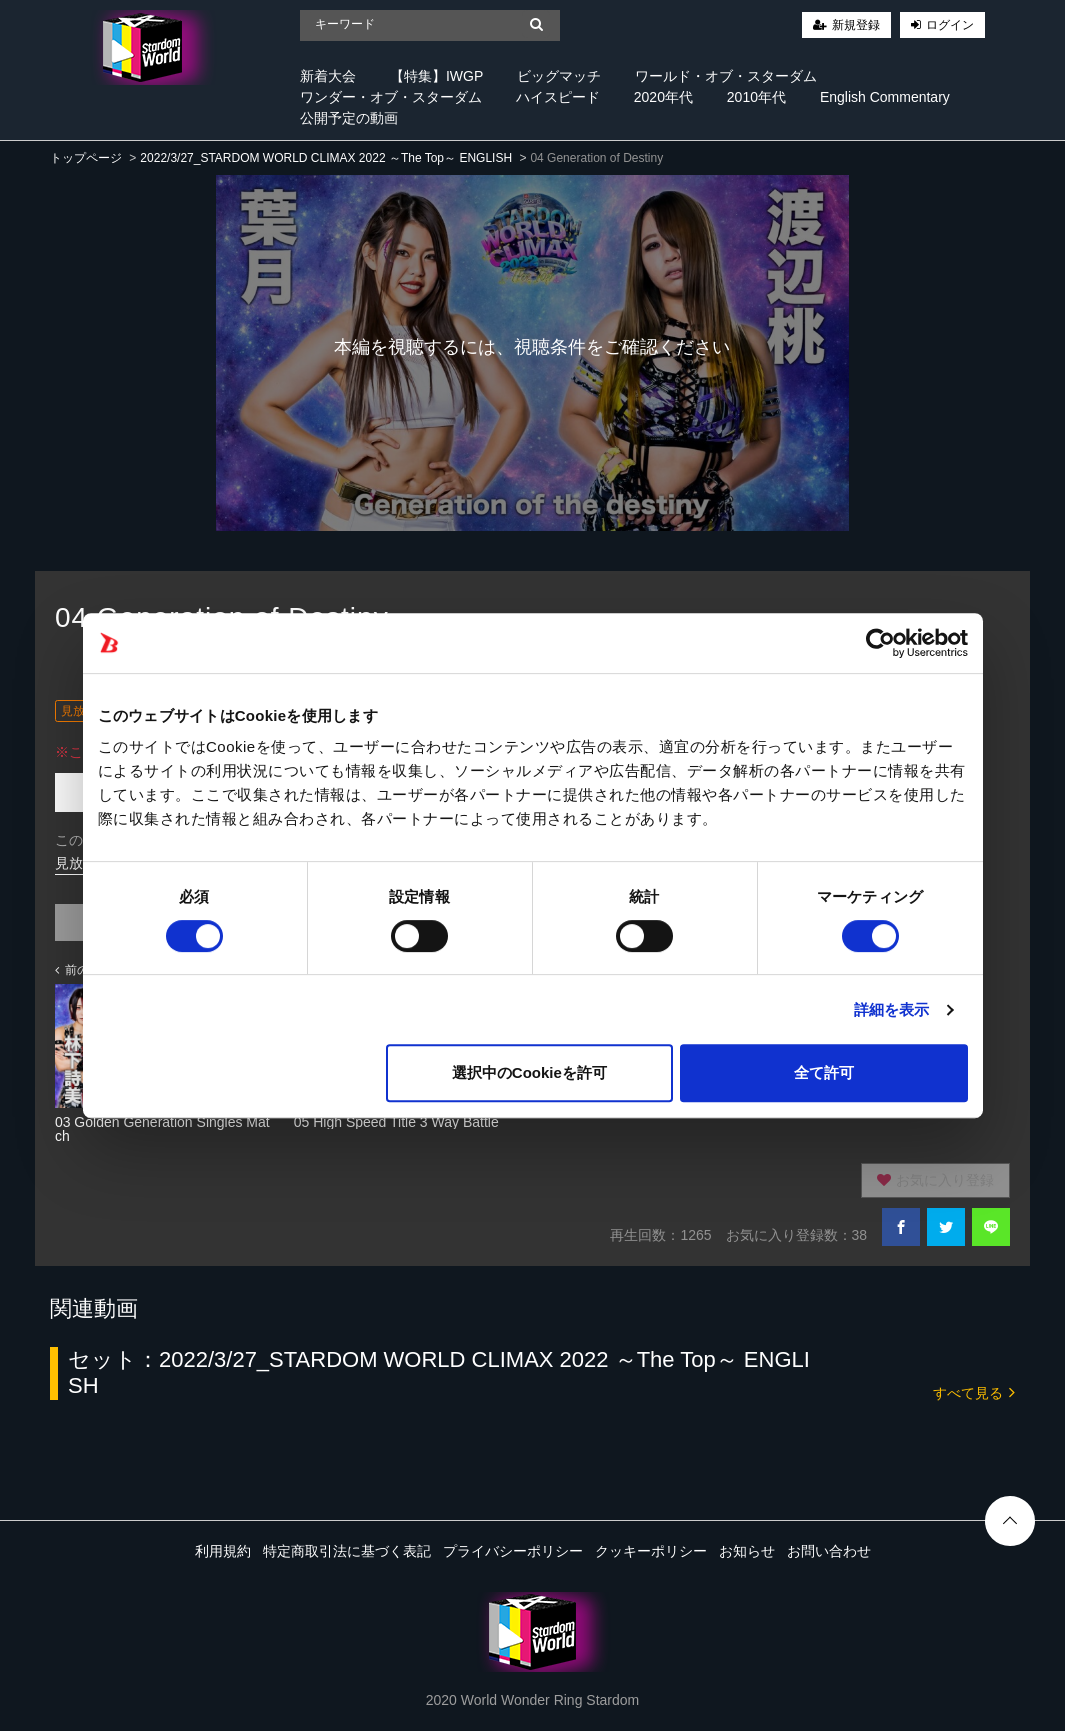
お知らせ (747, 1551)
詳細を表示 (892, 1009)
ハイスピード (558, 97)
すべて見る (974, 1391)
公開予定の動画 (349, 118)
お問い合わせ (829, 1551)
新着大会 (328, 76)
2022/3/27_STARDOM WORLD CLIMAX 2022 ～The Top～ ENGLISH (326, 158)
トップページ (86, 158)
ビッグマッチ (559, 76)
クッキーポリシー (651, 1551)
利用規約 (223, 1551)
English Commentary (885, 97)
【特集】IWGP (436, 76)
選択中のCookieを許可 (529, 1072)
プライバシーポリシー (513, 1551)
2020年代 (663, 97)
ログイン (950, 25)
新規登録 (856, 25)
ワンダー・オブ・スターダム (391, 97)
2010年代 (756, 97)
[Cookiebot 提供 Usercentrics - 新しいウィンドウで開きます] (880, 643)
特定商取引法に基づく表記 (347, 1551)
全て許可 (824, 1072)
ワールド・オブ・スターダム (726, 76)
